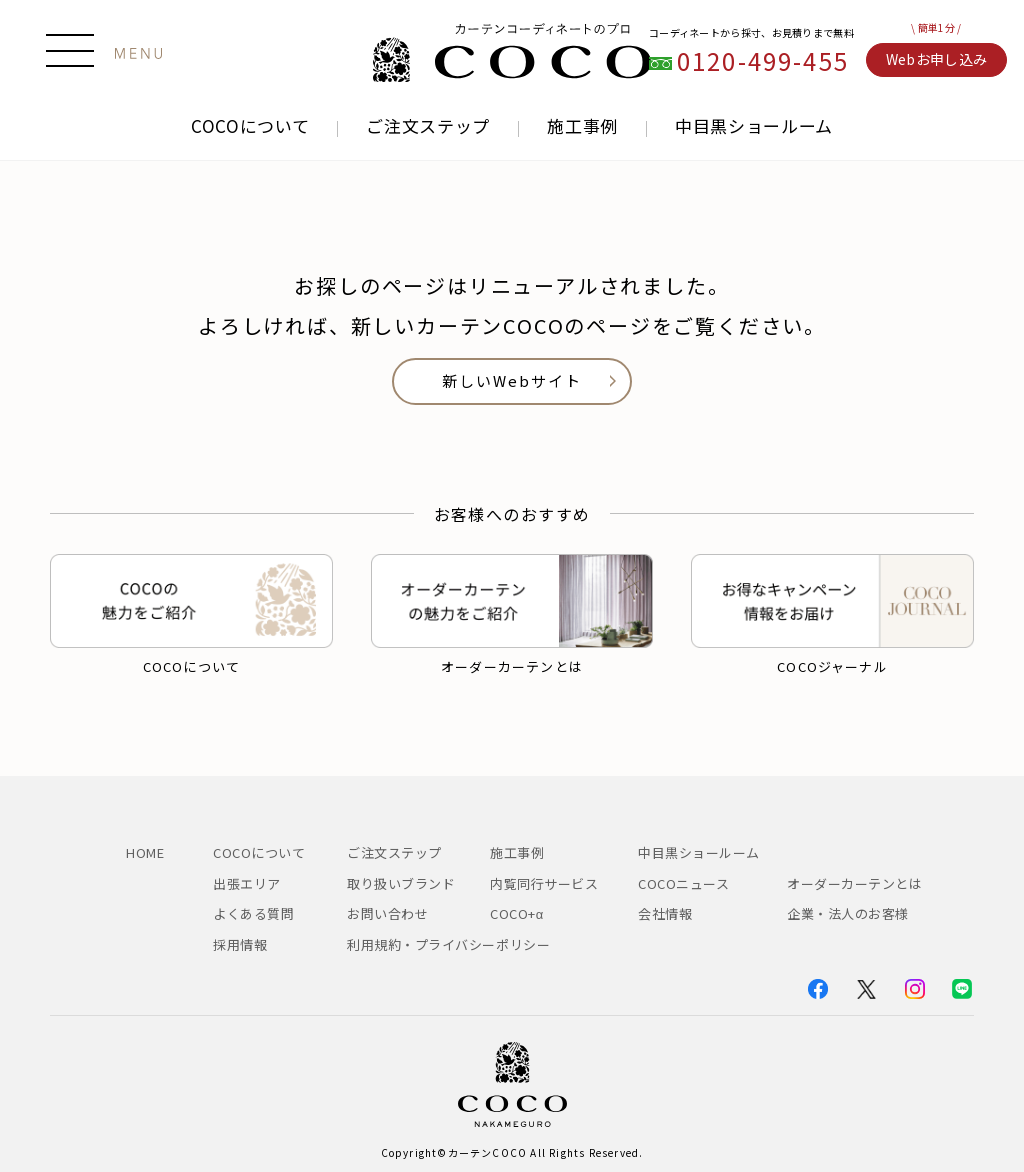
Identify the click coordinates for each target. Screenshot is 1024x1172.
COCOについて (250, 125)
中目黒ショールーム (754, 126)
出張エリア (247, 883)
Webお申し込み (936, 59)
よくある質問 (253, 913)
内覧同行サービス (544, 883)
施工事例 (582, 126)
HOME (145, 852)
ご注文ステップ (428, 126)
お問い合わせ (387, 913)
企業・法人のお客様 (848, 913)
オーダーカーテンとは (854, 883)
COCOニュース (690, 883)
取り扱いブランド (401, 883)
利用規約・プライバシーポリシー (448, 944)
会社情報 (665, 913)
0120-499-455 (763, 61)
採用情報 (240, 944)
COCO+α (517, 913)
